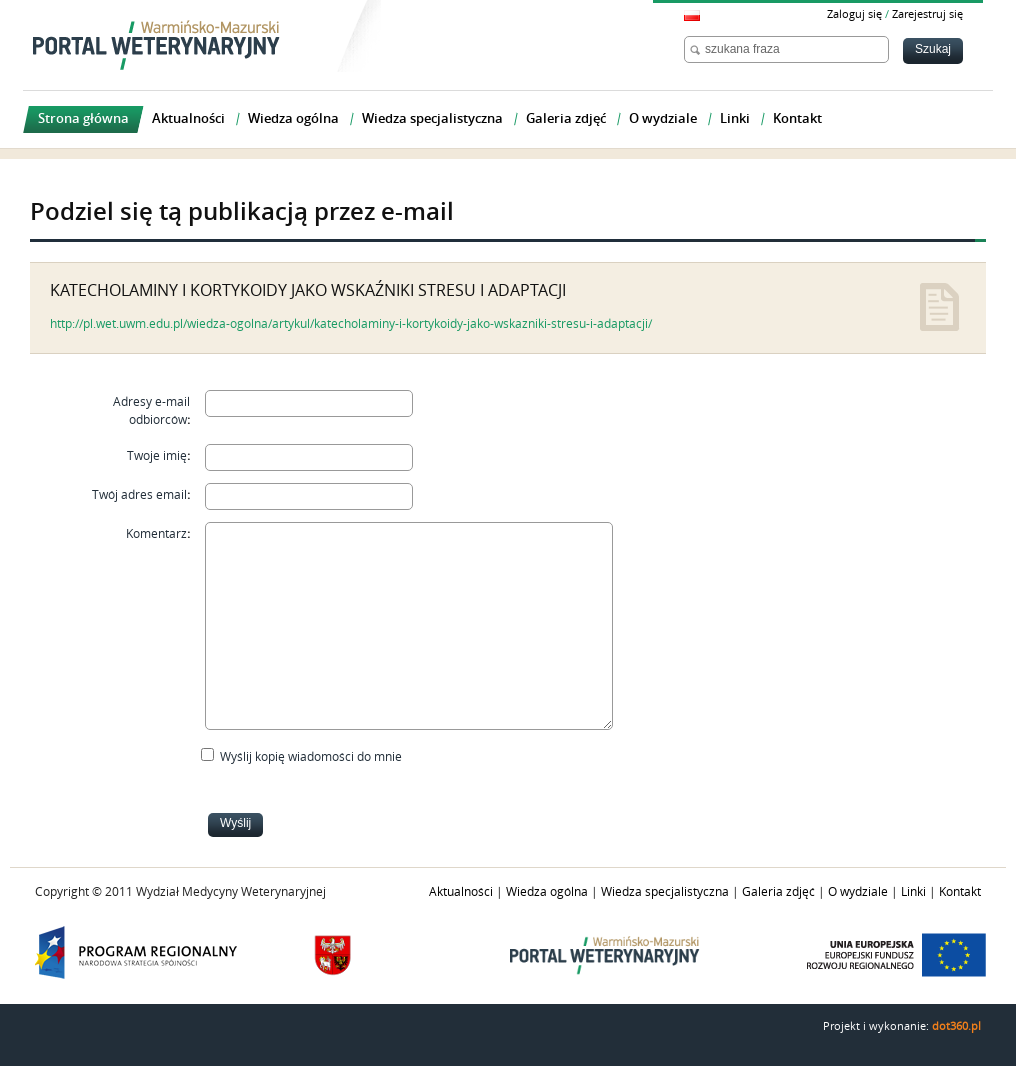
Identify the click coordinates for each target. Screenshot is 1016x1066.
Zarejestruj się (927, 14)
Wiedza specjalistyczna (665, 892)
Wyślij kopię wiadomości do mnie (311, 757)
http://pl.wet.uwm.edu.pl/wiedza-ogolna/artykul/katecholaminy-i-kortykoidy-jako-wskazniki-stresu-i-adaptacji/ (351, 324)
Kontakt (960, 892)
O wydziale (858, 892)
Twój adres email (139, 495)
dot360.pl (956, 1026)
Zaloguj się (854, 14)
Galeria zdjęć (778, 892)
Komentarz (156, 534)
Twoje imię (157, 456)
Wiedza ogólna (547, 892)
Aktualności (461, 892)
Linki (913, 892)
